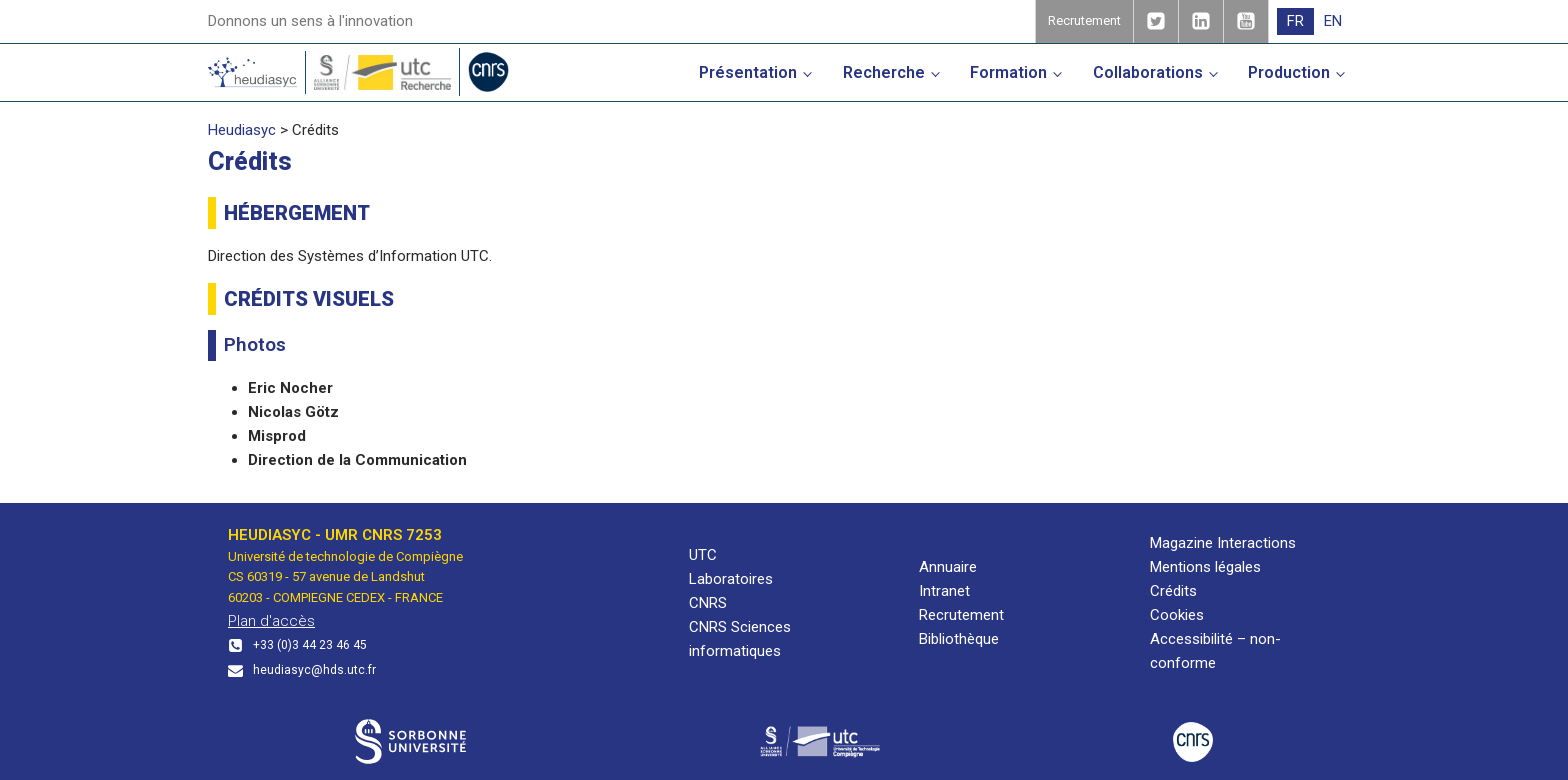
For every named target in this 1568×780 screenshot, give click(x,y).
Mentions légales (1205, 567)
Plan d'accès (271, 621)
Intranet (944, 591)
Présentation (748, 72)
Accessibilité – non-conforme (1215, 651)
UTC (703, 555)
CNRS (708, 603)
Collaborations (1148, 72)
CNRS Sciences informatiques (740, 639)
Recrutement (961, 615)
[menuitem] (1295, 21)
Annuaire (948, 567)
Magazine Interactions (1223, 543)
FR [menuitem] (1295, 21)
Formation (1008, 72)
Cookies (1177, 615)
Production (1289, 72)
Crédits (1173, 591)
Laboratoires (731, 579)
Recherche (884, 72)
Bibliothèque (959, 639)
